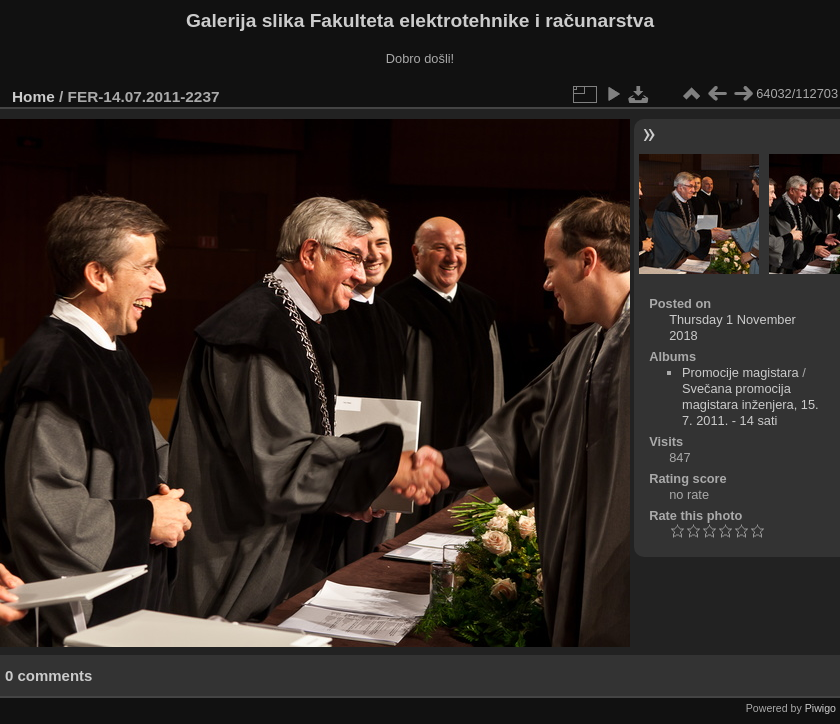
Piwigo (820, 708)
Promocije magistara (740, 372)
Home (33, 96)
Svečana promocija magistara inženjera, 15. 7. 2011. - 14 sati (750, 404)
